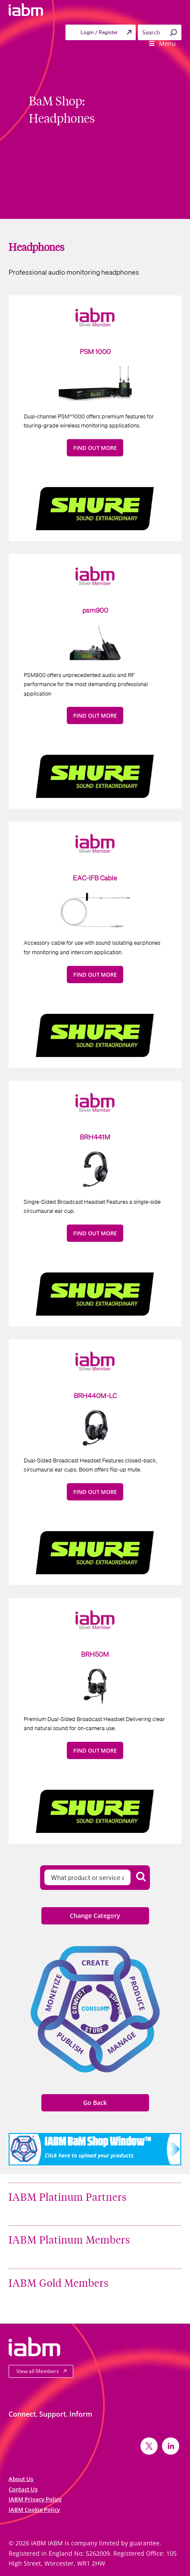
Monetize (53, 1993)
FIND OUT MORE (95, 448)
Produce (137, 1993)
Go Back (95, 2102)
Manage (121, 2042)
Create (95, 1963)
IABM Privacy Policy (35, 2499)
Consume (95, 2008)
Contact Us (23, 2489)
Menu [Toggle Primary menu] (161, 43)
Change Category (95, 1915)
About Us (21, 2479)
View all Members (37, 2371)
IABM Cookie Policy (34, 2509)
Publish (70, 2043)
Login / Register (99, 32)
